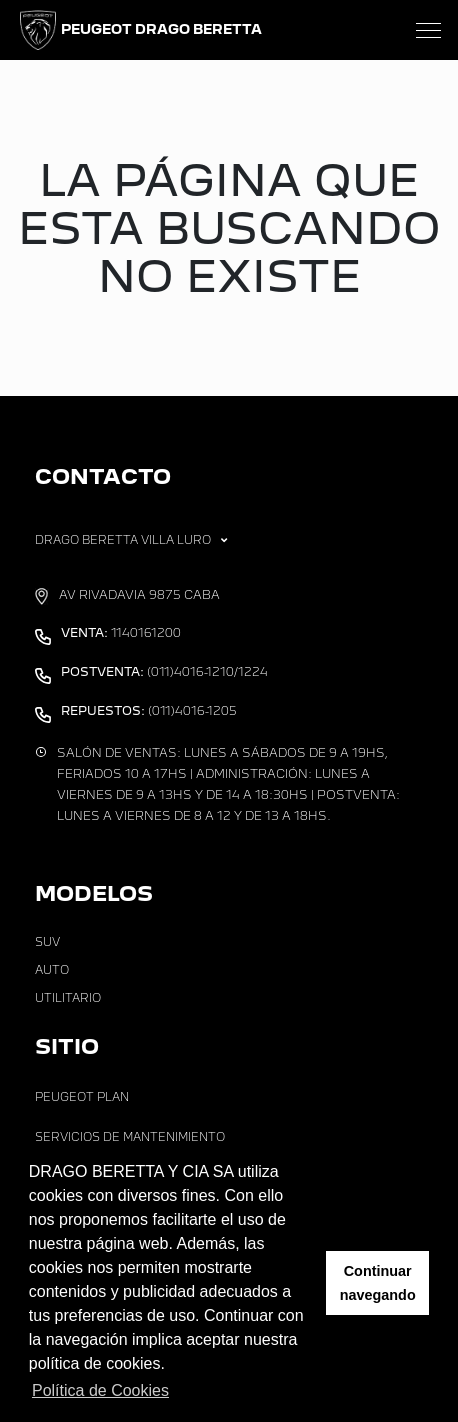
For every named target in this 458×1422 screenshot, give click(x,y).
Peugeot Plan (82, 1097)
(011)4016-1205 (149, 711)
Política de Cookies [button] (100, 1390)
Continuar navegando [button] (378, 1283)
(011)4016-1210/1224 (164, 672)
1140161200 (121, 633)
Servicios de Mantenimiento (130, 1137)
